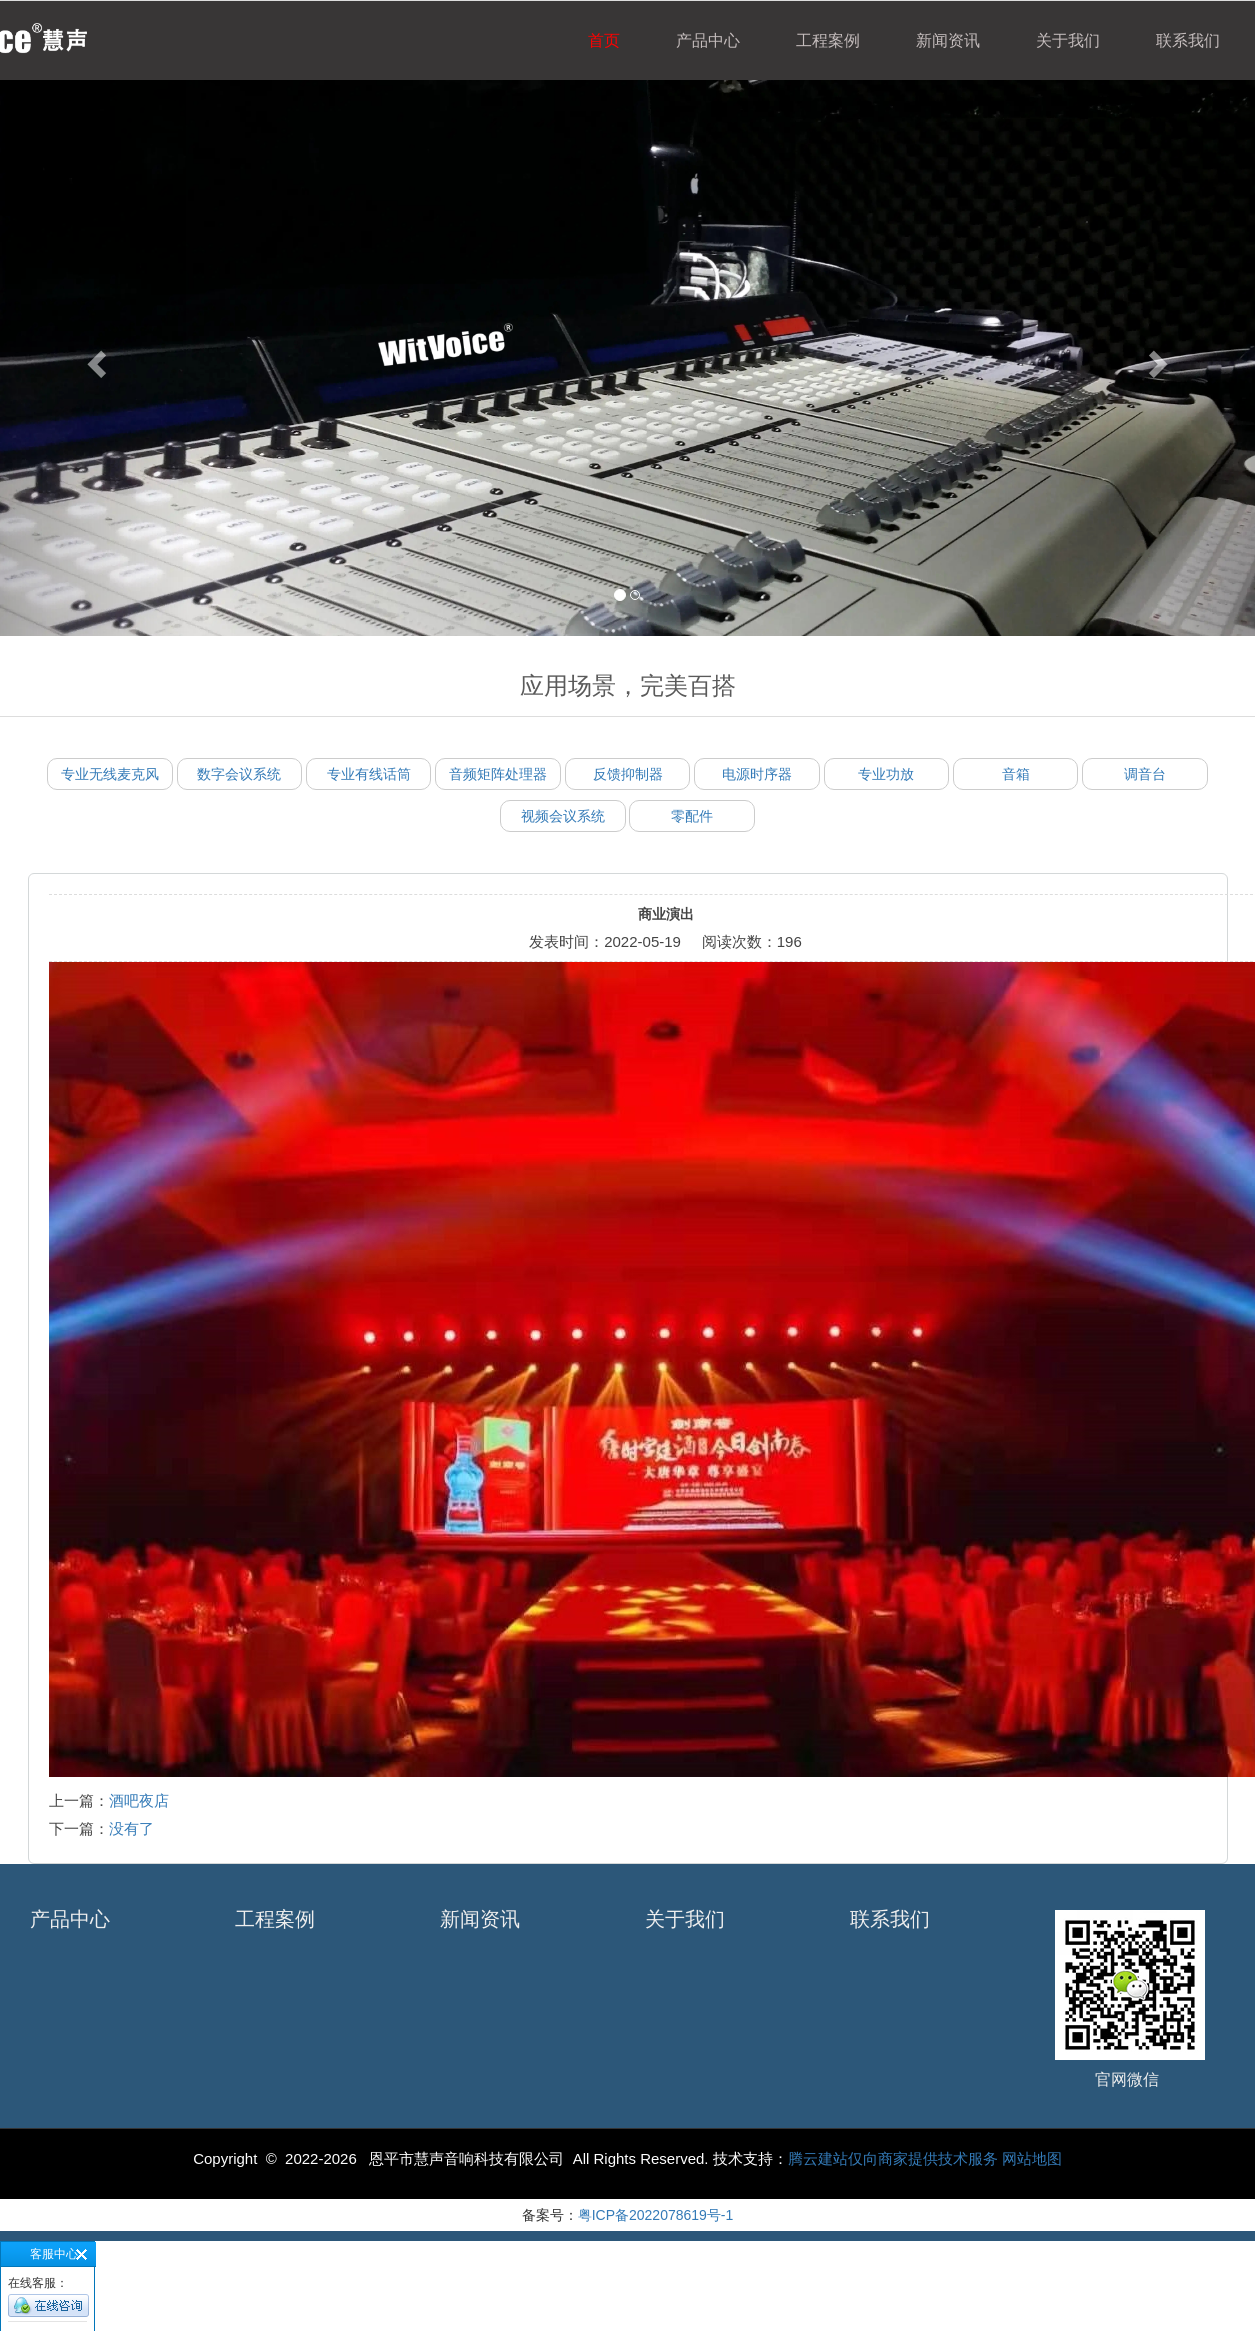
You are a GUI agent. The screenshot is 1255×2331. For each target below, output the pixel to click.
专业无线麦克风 (110, 774)
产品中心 (708, 40)
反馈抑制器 (628, 774)
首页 (604, 40)
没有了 (131, 1828)
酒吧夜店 (139, 1800)
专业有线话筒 (369, 774)
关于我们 (1068, 40)
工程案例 (828, 40)
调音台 (1145, 774)
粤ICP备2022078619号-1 (656, 2215)
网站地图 (1032, 2158)
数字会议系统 (239, 774)
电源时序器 (757, 774)
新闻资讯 (948, 40)
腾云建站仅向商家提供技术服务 (895, 2158)
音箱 (1016, 774)
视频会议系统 (563, 816)
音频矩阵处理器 (498, 774)
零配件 (692, 816)
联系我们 (1188, 40)
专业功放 (886, 774)
